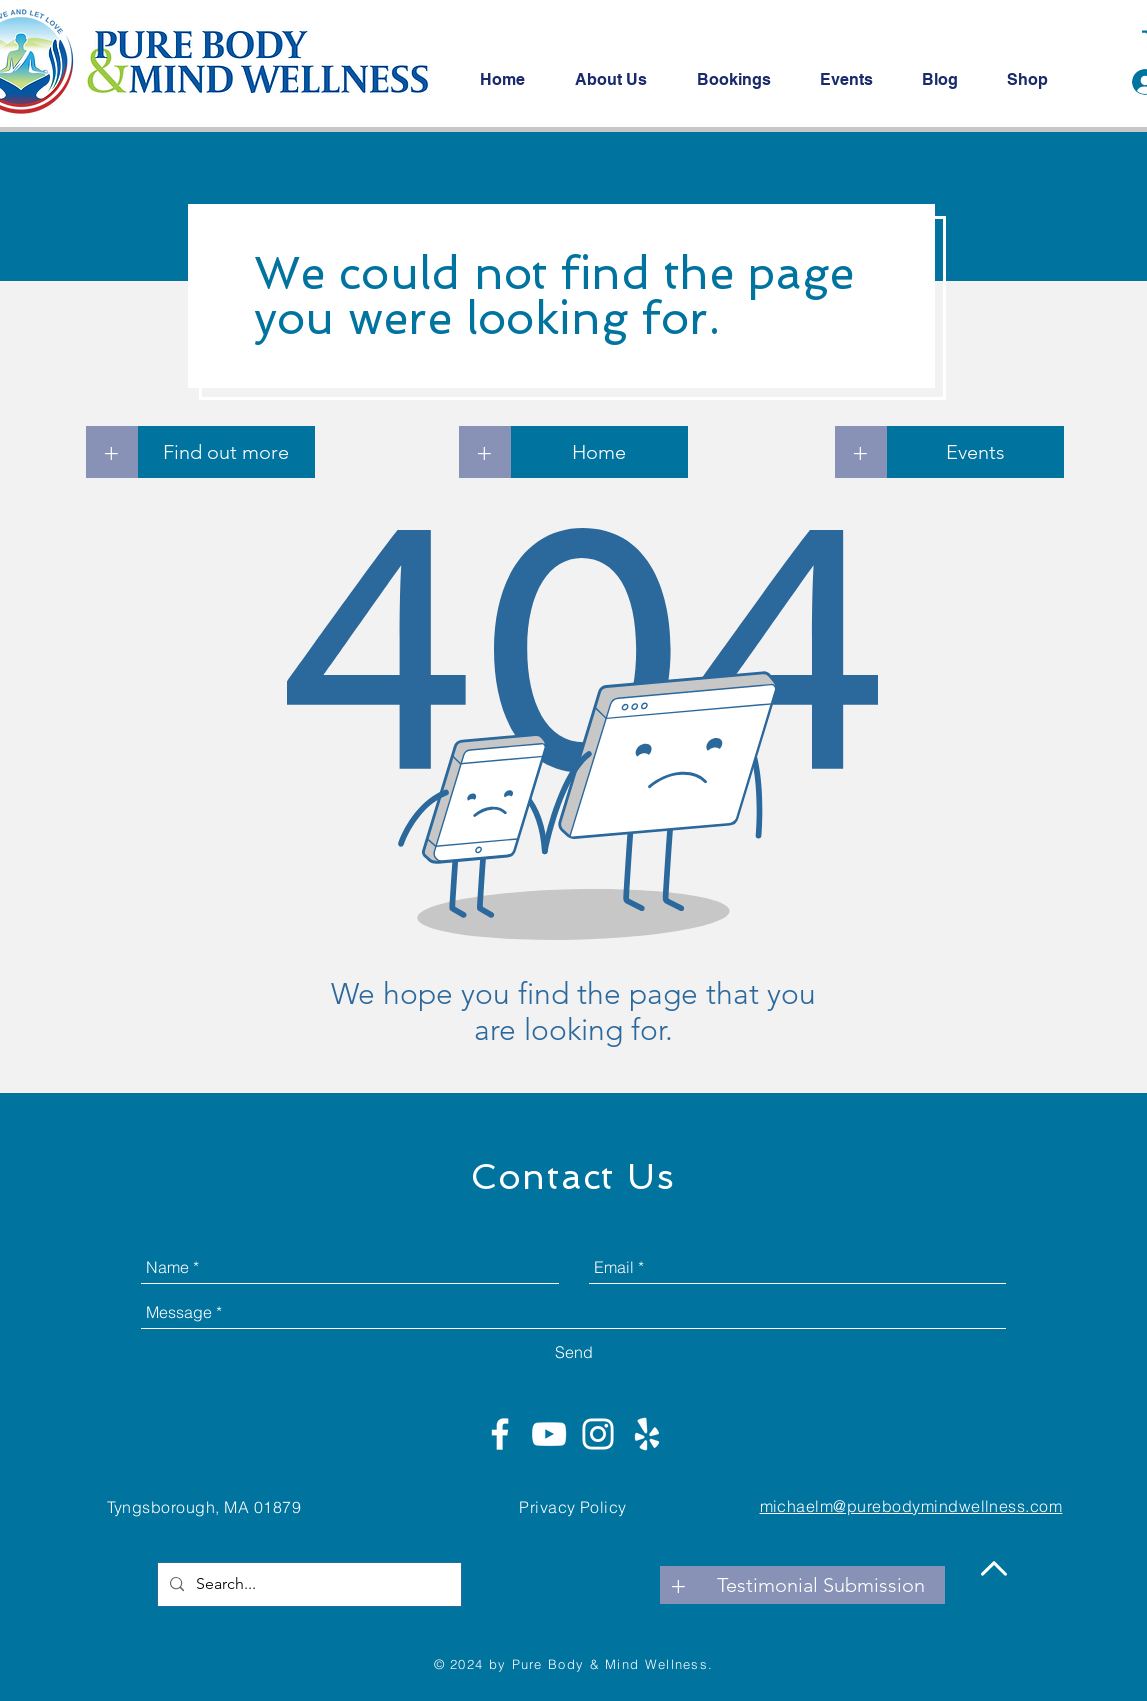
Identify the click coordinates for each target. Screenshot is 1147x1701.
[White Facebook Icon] (500, 1434)
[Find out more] (226, 452)
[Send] (574, 1352)
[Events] (975, 452)
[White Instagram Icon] (598, 1434)
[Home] (599, 452)
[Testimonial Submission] (821, 1585)
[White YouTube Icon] (549, 1434)
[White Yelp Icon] (647, 1434)
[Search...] (307, 1584)
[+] (112, 452)
